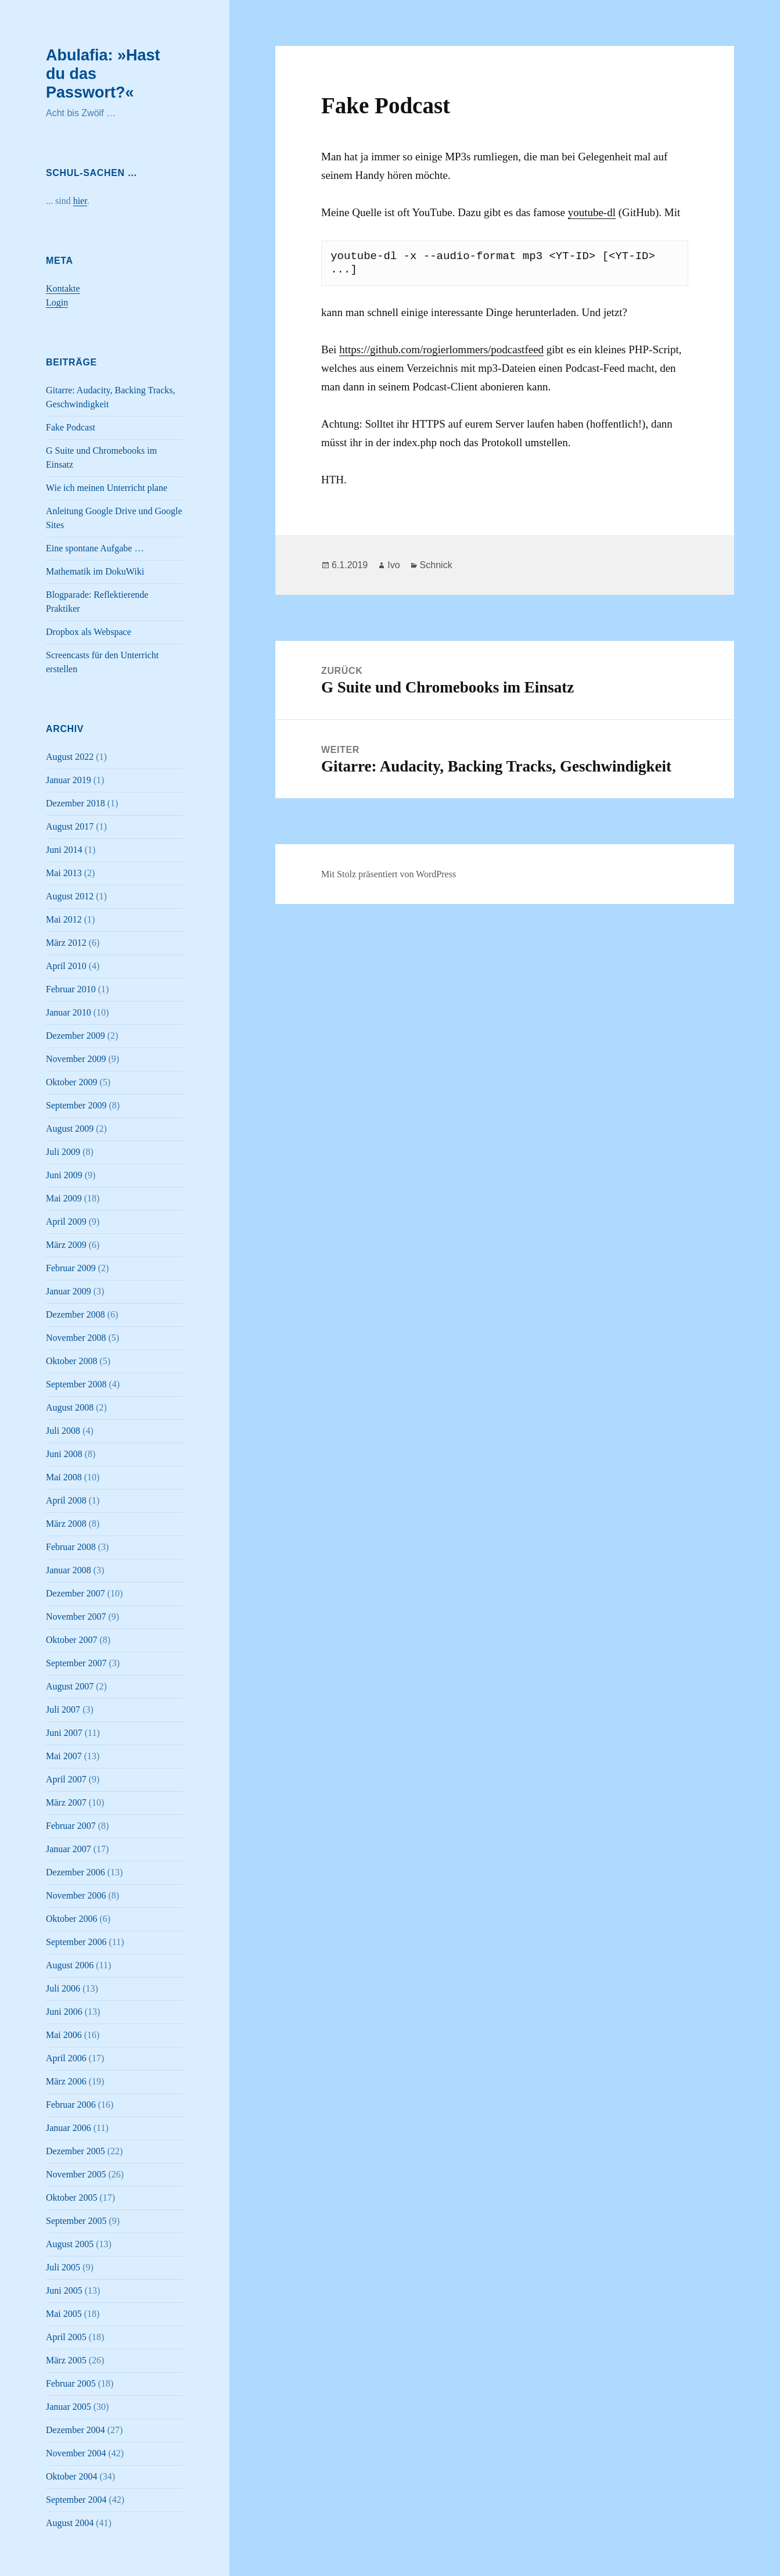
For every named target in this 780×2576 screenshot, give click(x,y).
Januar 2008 (68, 1570)
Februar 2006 (71, 2104)
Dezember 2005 (75, 2151)
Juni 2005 (64, 2290)
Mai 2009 (64, 1198)
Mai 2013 (64, 873)
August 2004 (70, 2523)
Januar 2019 (68, 780)
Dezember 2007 (75, 1593)
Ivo (393, 565)
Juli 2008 (63, 1431)
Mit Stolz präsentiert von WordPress (388, 874)
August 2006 (70, 1965)
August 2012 (70, 896)
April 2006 (66, 2058)
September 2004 (76, 2500)
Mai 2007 (64, 1756)
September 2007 (76, 1663)
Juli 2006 (63, 1988)
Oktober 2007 (71, 1640)
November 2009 (76, 1059)
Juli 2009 (63, 1152)
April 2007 (66, 1779)
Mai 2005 (64, 2314)
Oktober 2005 (71, 2197)
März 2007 (66, 1802)
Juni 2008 (64, 1454)
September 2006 (76, 1942)
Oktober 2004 (71, 2476)
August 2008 (70, 1407)
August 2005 (70, 2244)
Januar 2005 (68, 2407)
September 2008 (76, 1384)
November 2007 (76, 1616)
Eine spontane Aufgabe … (94, 548)
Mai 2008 (64, 1477)
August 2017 (70, 826)
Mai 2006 (64, 2035)
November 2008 (76, 1338)
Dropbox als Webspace (88, 632)
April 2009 (66, 1221)
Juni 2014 (64, 850)
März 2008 (66, 1524)
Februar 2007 (71, 1826)
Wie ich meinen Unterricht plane (106, 488)
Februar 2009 (71, 1268)
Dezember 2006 (75, 1872)
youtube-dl (592, 212)
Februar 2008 (71, 1547)
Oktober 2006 (71, 1919)
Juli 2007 (63, 1709)
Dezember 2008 (75, 1314)
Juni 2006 (64, 2012)
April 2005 (66, 2337)
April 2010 (66, 966)
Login (57, 302)
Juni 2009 (64, 1175)
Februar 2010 (71, 989)
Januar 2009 (68, 1291)
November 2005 (76, 2174)
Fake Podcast (70, 427)
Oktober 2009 (71, 1082)
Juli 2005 (63, 2267)
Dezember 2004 (75, 2430)
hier (80, 201)
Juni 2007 (64, 1733)
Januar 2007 (68, 1849)
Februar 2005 (71, 2383)
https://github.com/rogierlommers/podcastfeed (441, 349)
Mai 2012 (64, 919)
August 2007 (70, 1686)
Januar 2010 (68, 1012)
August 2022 (70, 757)
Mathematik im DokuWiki (95, 571)
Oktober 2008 (71, 1361)
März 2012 (66, 943)
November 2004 (76, 2453)
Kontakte (63, 288)
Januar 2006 (68, 2128)
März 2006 (66, 2081)
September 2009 (76, 1105)
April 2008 (66, 1500)
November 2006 (76, 1895)
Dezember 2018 (75, 803)
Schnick (436, 565)
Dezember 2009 (75, 1036)
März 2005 (66, 2360)
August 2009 (70, 1128)
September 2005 (76, 2221)
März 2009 (66, 1245)
